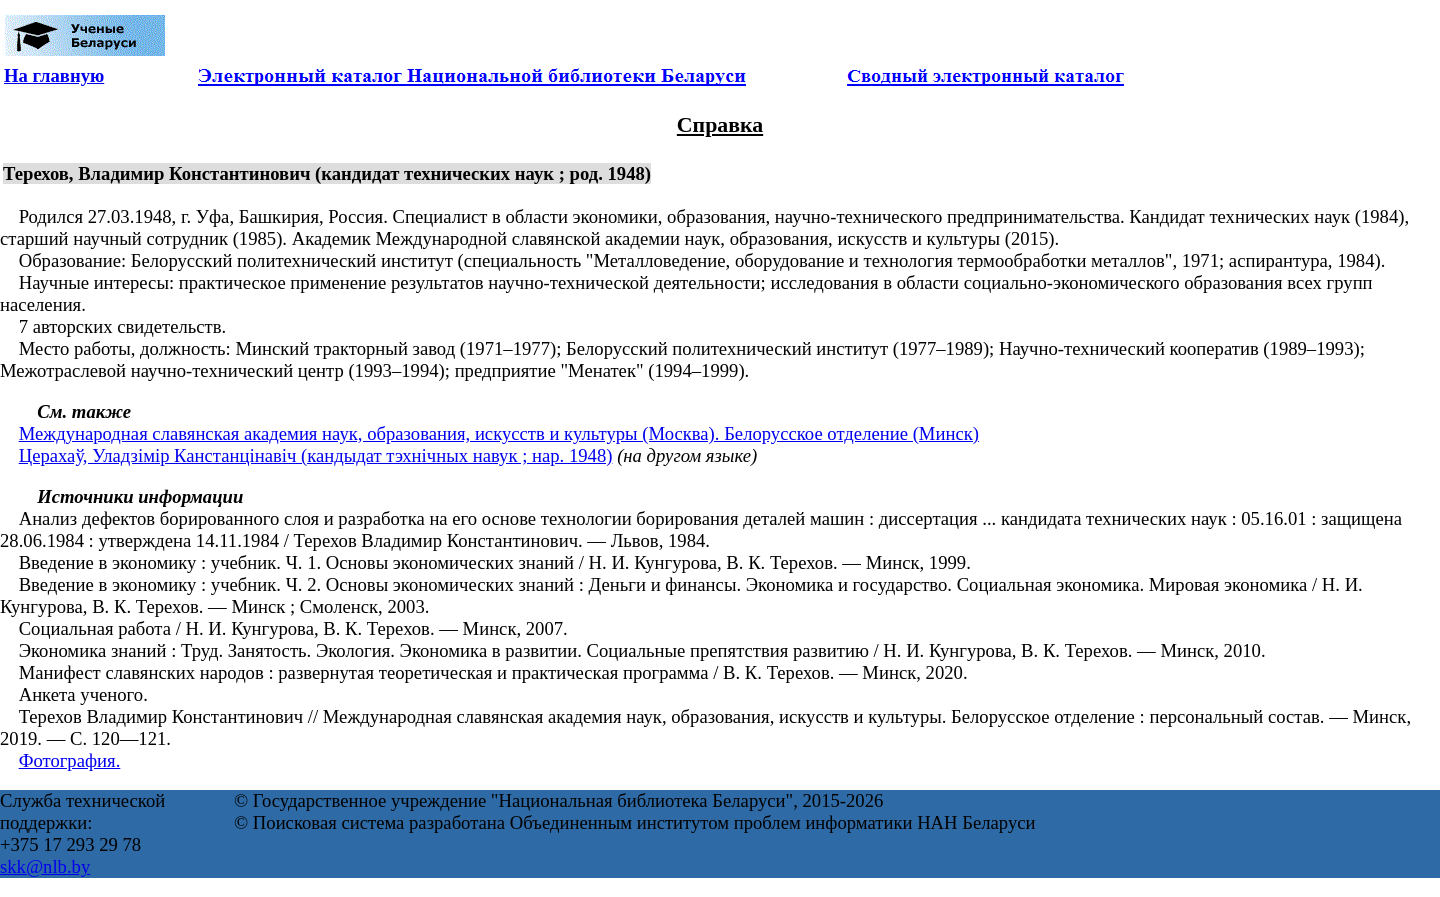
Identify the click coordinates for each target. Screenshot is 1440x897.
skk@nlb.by (45, 866)
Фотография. (70, 760)
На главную (54, 75)
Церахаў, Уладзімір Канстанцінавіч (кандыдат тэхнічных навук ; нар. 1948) (316, 455)
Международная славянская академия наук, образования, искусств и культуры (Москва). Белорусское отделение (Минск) (499, 433)
